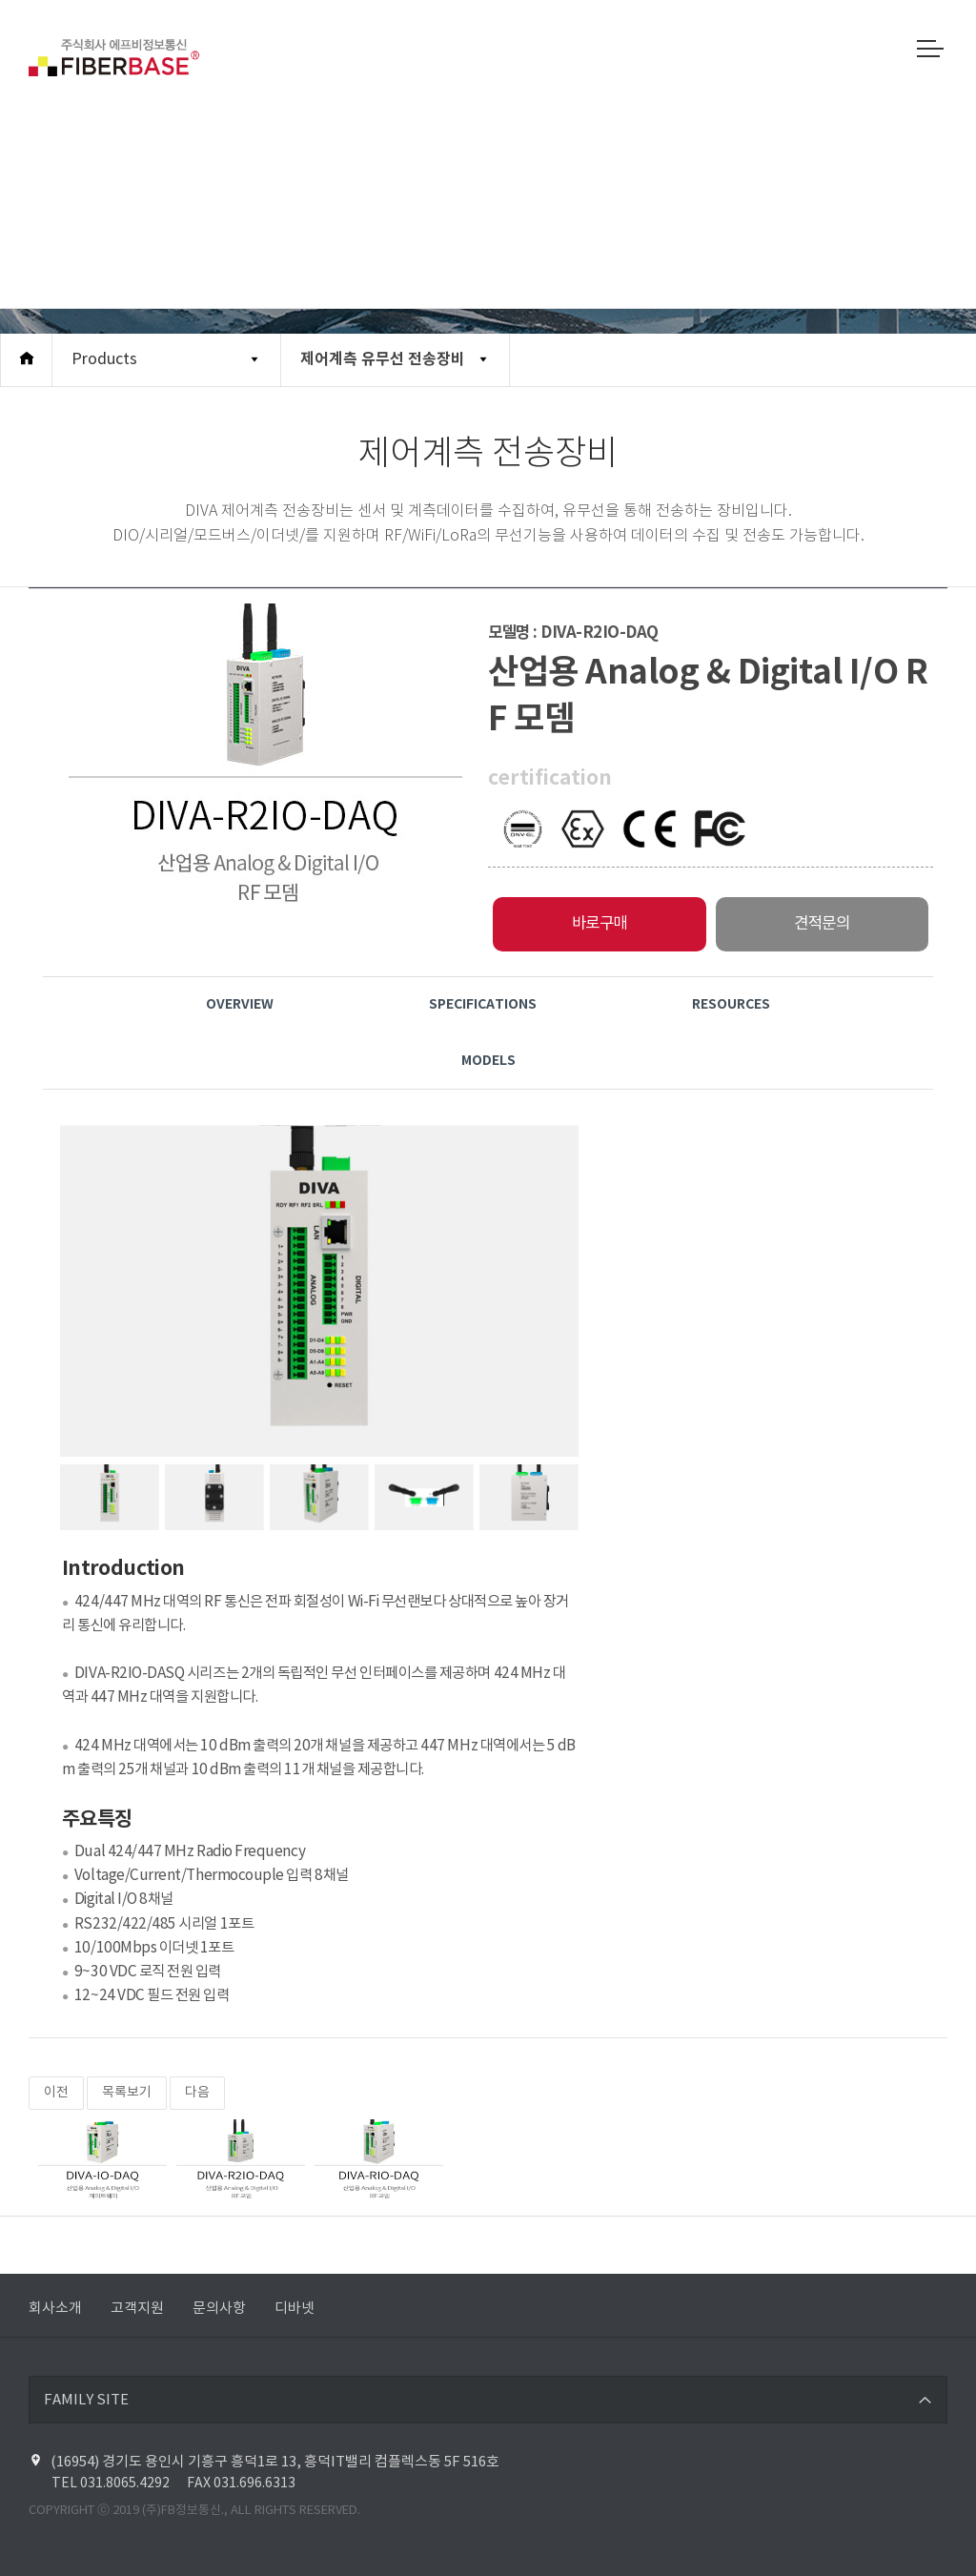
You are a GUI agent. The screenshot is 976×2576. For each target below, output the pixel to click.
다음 (197, 2092)
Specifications (483, 1004)
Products (104, 359)
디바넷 (294, 2308)
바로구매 (599, 923)
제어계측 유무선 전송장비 (382, 359)
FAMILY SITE (86, 2400)
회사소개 (55, 2308)
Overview (240, 1004)
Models (488, 1061)
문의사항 (219, 2308)
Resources (731, 1004)
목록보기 (127, 2092)
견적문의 (821, 923)
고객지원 (137, 2308)
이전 (56, 2092)
